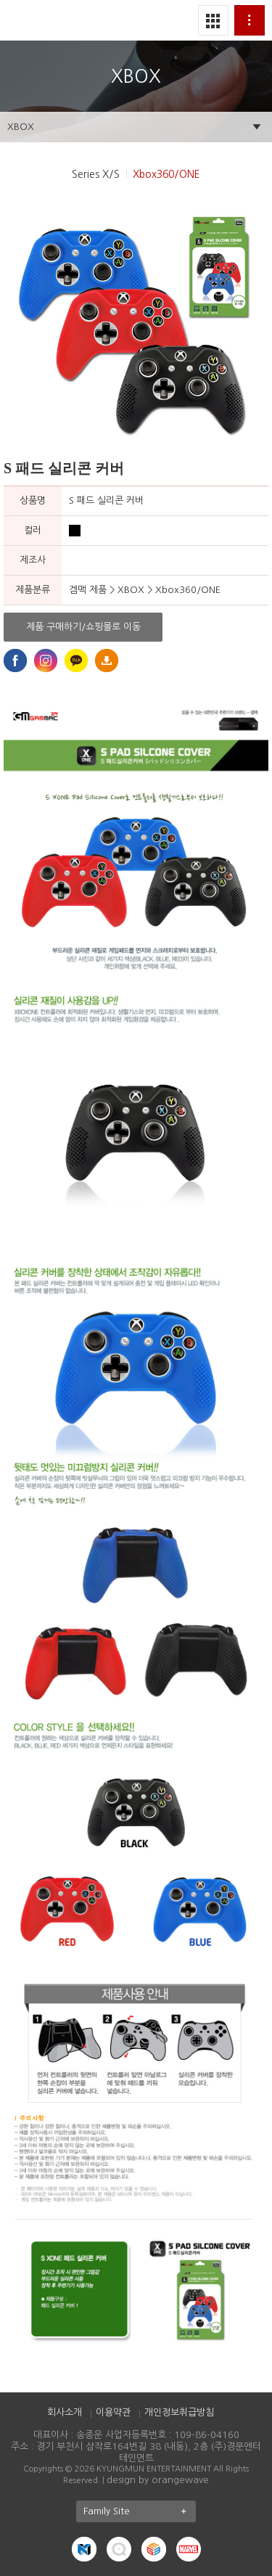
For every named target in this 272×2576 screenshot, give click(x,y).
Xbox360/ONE (166, 174)
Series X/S (96, 174)
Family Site (139, 2511)
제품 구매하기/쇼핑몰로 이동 (83, 626)
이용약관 (113, 2412)
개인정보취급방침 (179, 2412)
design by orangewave (158, 2480)
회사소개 (64, 2412)
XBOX (20, 126)
